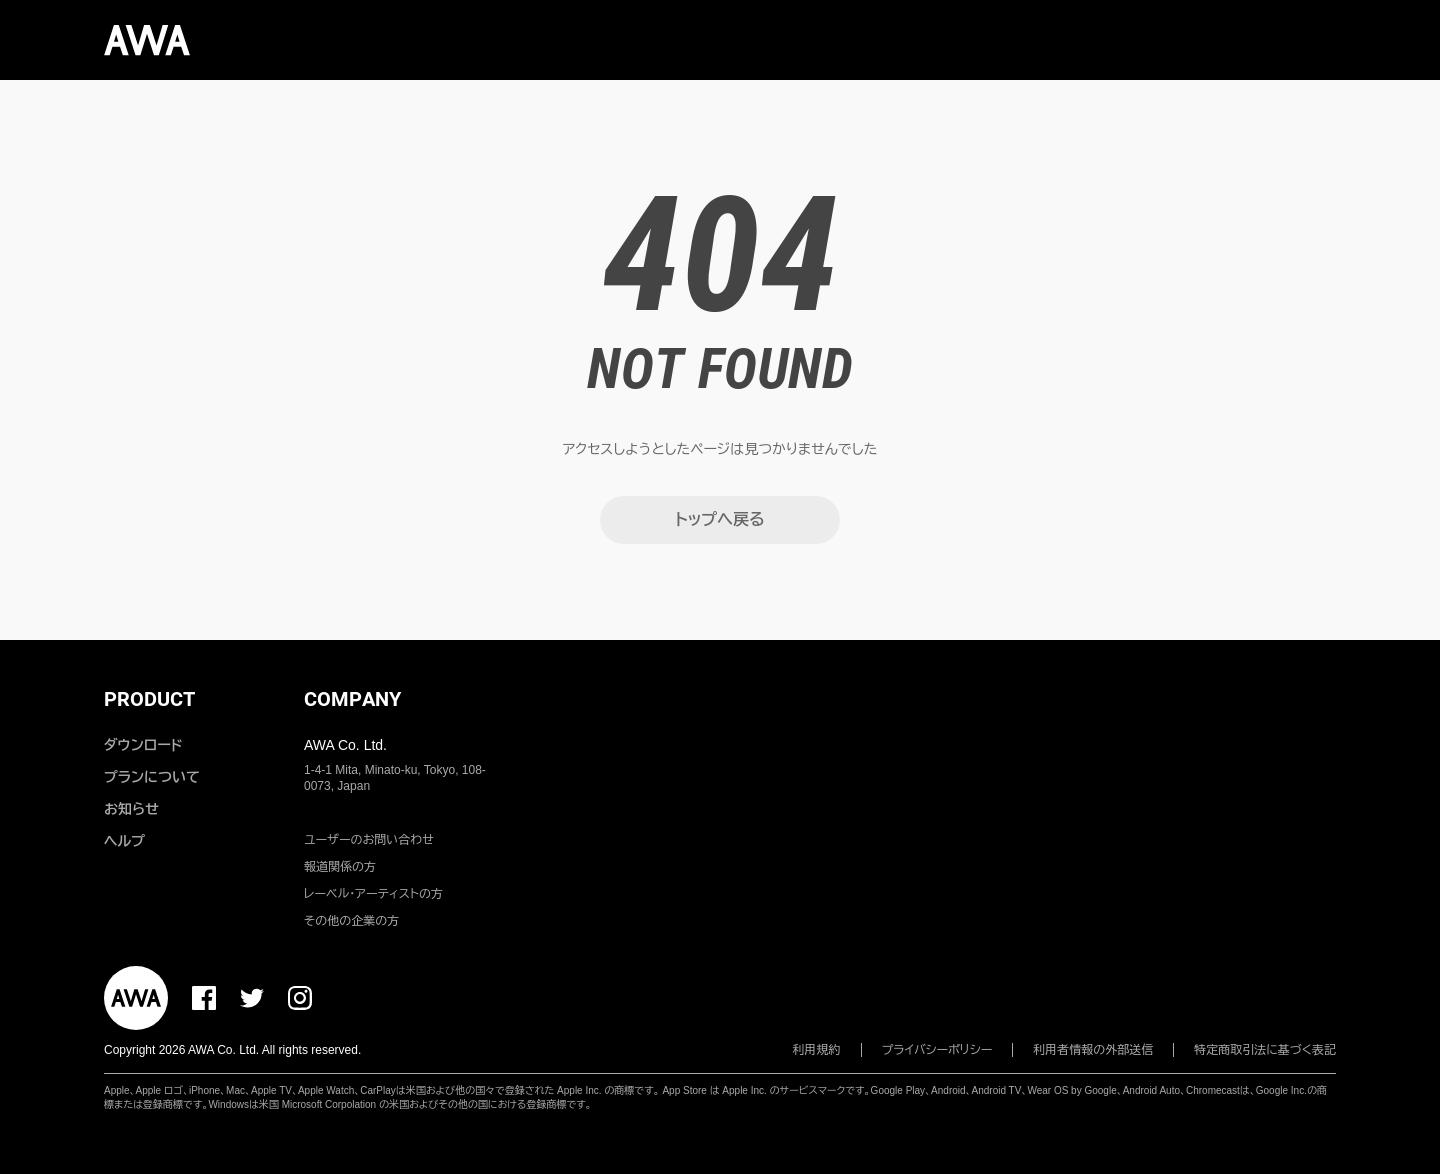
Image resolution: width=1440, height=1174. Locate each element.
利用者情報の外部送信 (1093, 1050)
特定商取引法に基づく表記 (1265, 1050)
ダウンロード (143, 745)
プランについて (152, 777)
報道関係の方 (340, 867)
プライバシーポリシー (937, 1050)
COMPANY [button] (352, 699)
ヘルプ (124, 841)
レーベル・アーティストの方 (373, 894)
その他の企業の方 (351, 921)
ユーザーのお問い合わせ (369, 840)
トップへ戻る (719, 519)
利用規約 (817, 1050)
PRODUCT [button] (149, 699)
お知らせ (131, 809)
